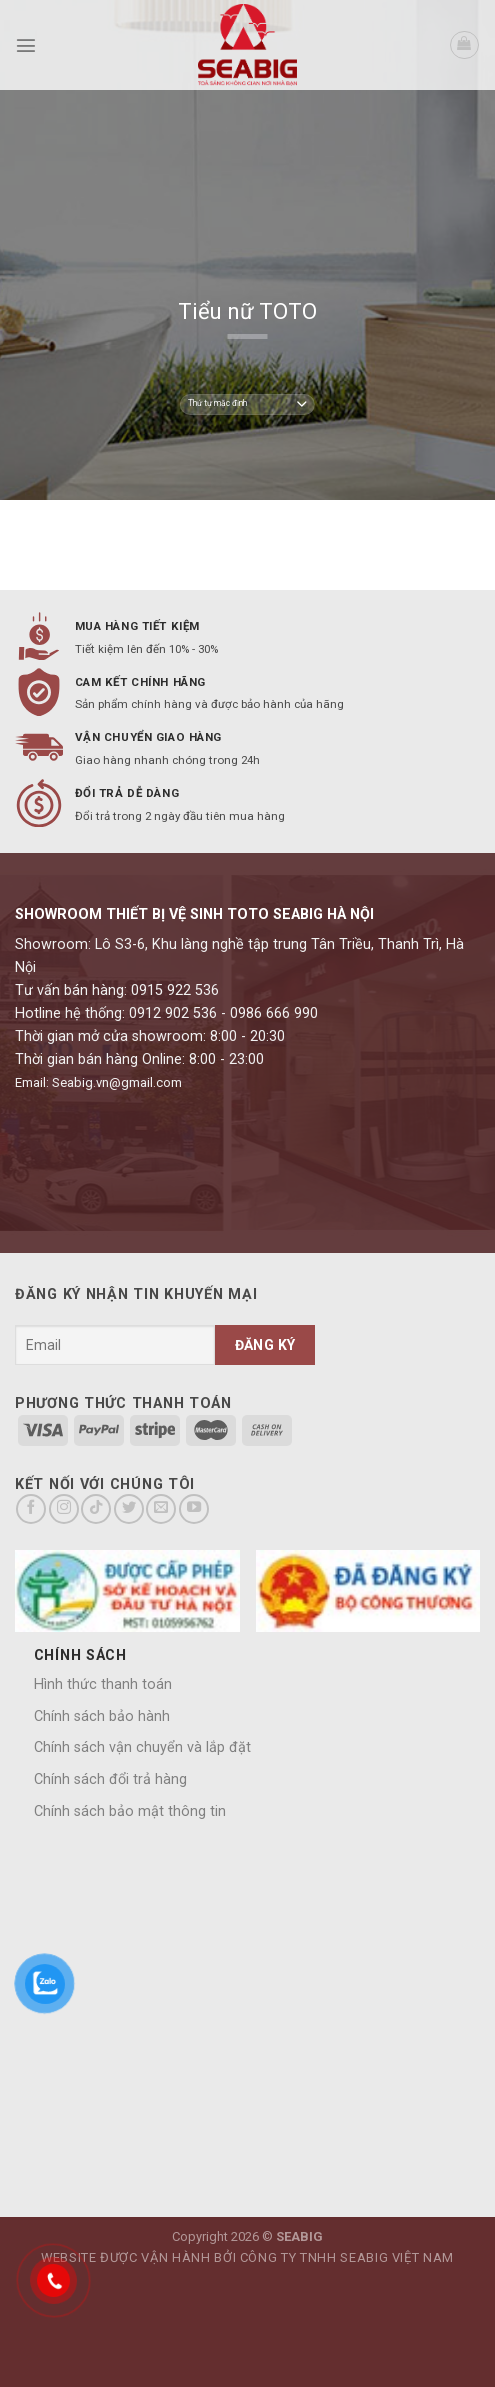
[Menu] (26, 45)
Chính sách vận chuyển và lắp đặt (142, 1747)
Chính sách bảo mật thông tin (130, 1811)
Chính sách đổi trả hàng (110, 1779)
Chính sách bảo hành (102, 1716)
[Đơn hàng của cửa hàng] (247, 404)
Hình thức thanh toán (103, 1684)
